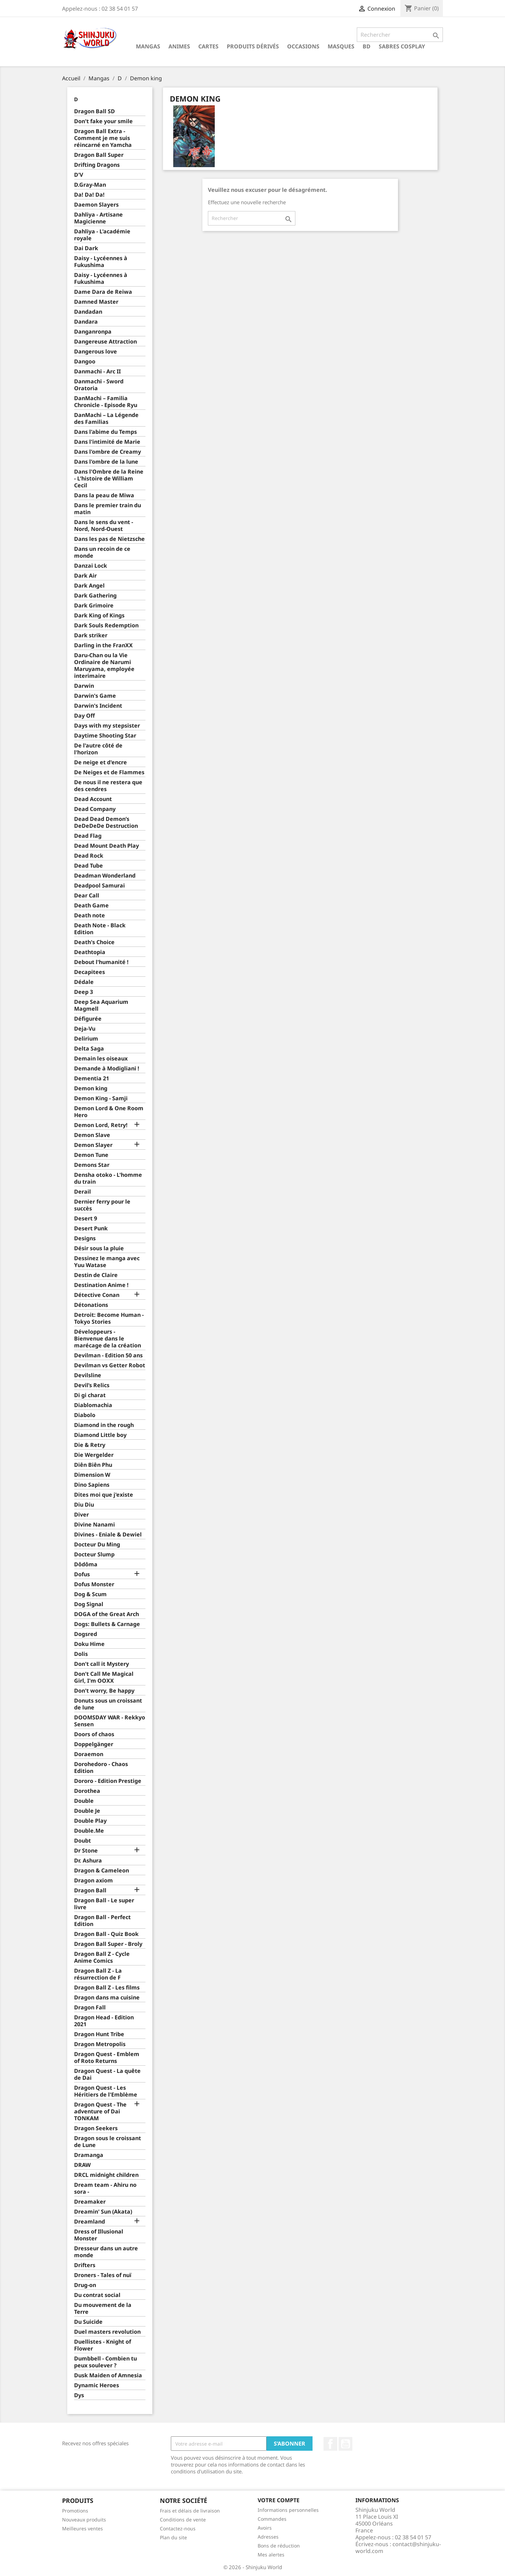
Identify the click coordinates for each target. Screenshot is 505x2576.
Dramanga (88, 2155)
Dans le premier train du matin (107, 509)
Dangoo (84, 361)
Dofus (82, 1574)
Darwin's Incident (98, 705)
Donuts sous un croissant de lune (108, 1704)
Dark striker (90, 635)
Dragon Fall (90, 2007)
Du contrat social (97, 2295)
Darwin (84, 685)
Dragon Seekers (96, 2128)
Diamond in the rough (104, 1425)
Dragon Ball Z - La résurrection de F (98, 1974)
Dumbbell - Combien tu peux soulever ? (105, 2362)
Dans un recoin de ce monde (102, 552)
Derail (82, 1191)
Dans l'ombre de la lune (106, 461)
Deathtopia (89, 952)
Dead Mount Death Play (106, 845)
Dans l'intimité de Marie (107, 441)
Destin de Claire (96, 1275)
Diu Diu (84, 1504)
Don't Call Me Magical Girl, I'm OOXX (103, 1677)
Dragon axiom (93, 1880)
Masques (341, 46)
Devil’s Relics (91, 1385)
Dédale (84, 982)
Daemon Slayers (96, 204)
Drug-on (85, 2285)
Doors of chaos (94, 1734)
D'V (78, 174)
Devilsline (87, 1375)
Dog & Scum (90, 1594)
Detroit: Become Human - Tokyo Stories (109, 1318)
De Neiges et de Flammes (109, 772)
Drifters (84, 2265)
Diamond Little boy (100, 1435)
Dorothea (87, 1791)
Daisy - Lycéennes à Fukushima (100, 262)
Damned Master (96, 301)
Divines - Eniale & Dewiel (108, 1534)
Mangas (148, 46)
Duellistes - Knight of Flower (102, 2345)
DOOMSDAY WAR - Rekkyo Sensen (109, 1721)
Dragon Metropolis (100, 2044)
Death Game (91, 905)
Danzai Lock (90, 565)
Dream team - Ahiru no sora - (105, 2188)
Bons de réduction (279, 2545)
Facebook (330, 2444)
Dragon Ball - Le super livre (104, 1904)
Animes (179, 46)
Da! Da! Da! (89, 194)
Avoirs (265, 2528)
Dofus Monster (94, 1584)
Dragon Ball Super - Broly (108, 1944)
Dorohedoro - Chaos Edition (101, 1768)
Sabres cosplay (402, 46)
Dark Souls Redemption (106, 625)
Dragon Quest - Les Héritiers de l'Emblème (105, 2091)
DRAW (82, 2165)
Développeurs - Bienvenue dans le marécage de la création (107, 1338)
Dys (79, 2395)
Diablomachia (93, 1405)
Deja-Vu (84, 1028)
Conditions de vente (183, 2519)
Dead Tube (88, 865)
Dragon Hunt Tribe (99, 2034)
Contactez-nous (178, 2528)
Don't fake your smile (103, 121)
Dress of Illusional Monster (98, 2235)
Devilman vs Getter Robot (109, 1365)
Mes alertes (271, 2554)
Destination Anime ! (101, 1285)
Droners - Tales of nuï (102, 2275)
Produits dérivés (253, 46)
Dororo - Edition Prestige (107, 1781)
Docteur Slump (94, 1554)
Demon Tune (91, 1155)
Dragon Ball (90, 1890)
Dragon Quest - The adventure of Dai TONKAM (100, 2111)
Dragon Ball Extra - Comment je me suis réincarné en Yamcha (103, 138)
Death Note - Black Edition (100, 929)
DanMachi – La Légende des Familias (106, 418)
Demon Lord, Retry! (101, 1125)
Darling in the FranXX (103, 645)
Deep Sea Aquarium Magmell (101, 1005)
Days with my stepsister (107, 725)
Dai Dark (86, 248)
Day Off (84, 715)
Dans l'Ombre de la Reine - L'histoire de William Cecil (108, 478)
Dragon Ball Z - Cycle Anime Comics (102, 1957)
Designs (85, 1238)
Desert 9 (85, 1218)
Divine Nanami (94, 1524)
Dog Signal (88, 1604)
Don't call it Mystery (101, 1664)
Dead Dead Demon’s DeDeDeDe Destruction (106, 822)
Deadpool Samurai (99, 885)
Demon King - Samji (101, 1098)
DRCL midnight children (106, 2175)
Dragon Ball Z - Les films (107, 1987)
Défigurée (88, 1018)
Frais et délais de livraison (190, 2510)
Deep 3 (83, 992)
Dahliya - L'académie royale (102, 235)
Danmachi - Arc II (97, 371)
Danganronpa (92, 331)
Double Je (87, 1810)
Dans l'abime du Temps (105, 432)
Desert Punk (91, 1228)
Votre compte (279, 2500)
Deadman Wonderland (105, 875)
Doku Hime (89, 1644)
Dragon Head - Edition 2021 (104, 2021)
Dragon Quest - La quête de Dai (107, 2074)
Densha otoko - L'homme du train (108, 1178)
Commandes (272, 2519)
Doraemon (88, 1754)
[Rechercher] (400, 34)
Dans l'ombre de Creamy (107, 451)
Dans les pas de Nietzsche (109, 539)
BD (367, 46)
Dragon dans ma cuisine (107, 1997)
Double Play (90, 1820)
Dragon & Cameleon (101, 1870)
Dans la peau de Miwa (104, 495)
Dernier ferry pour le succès (102, 1205)
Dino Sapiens (91, 1484)
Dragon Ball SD (94, 111)
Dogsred (85, 1634)
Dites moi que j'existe (103, 1494)
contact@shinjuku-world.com (398, 2547)
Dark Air (85, 575)
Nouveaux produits (84, 2519)
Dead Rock (88, 855)
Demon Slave (92, 1135)
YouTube (345, 2444)
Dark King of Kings (99, 615)
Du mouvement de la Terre (102, 2308)
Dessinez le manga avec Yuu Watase (107, 1262)
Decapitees (89, 972)
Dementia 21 (91, 1078)
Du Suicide (88, 2321)
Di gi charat (90, 1395)
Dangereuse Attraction (105, 341)
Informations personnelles (288, 2510)
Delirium (86, 1038)
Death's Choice (94, 942)
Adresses (268, 2536)
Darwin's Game (95, 695)
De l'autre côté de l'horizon (98, 749)
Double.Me (89, 1830)
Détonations (91, 1305)
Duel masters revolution (107, 2331)
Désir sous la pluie (99, 1248)
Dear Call (86, 895)
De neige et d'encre (100, 762)
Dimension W (92, 1474)
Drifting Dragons (97, 165)
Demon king (90, 1088)
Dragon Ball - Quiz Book (106, 1934)
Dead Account (93, 799)
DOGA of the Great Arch (106, 1614)
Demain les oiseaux (101, 1058)
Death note (89, 915)
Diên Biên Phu (93, 1465)
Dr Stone (86, 1850)
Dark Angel (89, 585)
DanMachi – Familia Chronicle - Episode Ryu (105, 402)
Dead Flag (88, 835)
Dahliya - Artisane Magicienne (98, 218)
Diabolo (84, 1415)
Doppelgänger (93, 1744)
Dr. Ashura (88, 1860)
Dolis (81, 1654)
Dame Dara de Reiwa (103, 291)
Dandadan (88, 311)
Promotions (75, 2510)
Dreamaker (90, 2201)
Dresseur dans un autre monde (106, 2252)
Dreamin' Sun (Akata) (103, 2211)
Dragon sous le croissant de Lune (107, 2142)
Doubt (82, 1840)
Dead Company (95, 809)
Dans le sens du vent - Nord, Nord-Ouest (103, 526)
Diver (81, 1514)
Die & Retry (89, 1445)
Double (84, 1801)
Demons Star (91, 1165)
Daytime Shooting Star (105, 735)
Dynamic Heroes (96, 2385)
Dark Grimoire (94, 605)
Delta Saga (89, 1048)
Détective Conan (96, 1295)
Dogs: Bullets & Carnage (107, 1624)
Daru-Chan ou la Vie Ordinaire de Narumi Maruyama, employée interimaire (104, 666)
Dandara (86, 321)
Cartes (208, 46)
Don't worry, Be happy (104, 1690)
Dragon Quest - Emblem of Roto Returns (106, 2058)
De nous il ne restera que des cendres (108, 786)
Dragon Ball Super (99, 155)
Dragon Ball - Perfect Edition (102, 1921)
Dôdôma (85, 1564)
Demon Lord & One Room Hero (108, 1112)
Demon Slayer (93, 1145)
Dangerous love (95, 351)
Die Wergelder (94, 1455)
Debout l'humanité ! (101, 962)
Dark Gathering (95, 595)
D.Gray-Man (90, 184)
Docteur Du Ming (97, 1544)
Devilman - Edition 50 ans (108, 1355)
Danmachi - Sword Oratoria (99, 385)
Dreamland (89, 2221)
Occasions (303, 46)
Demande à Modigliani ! (106, 1068)
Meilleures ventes (82, 2528)
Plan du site (173, 2537)
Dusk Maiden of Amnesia (108, 2375)
